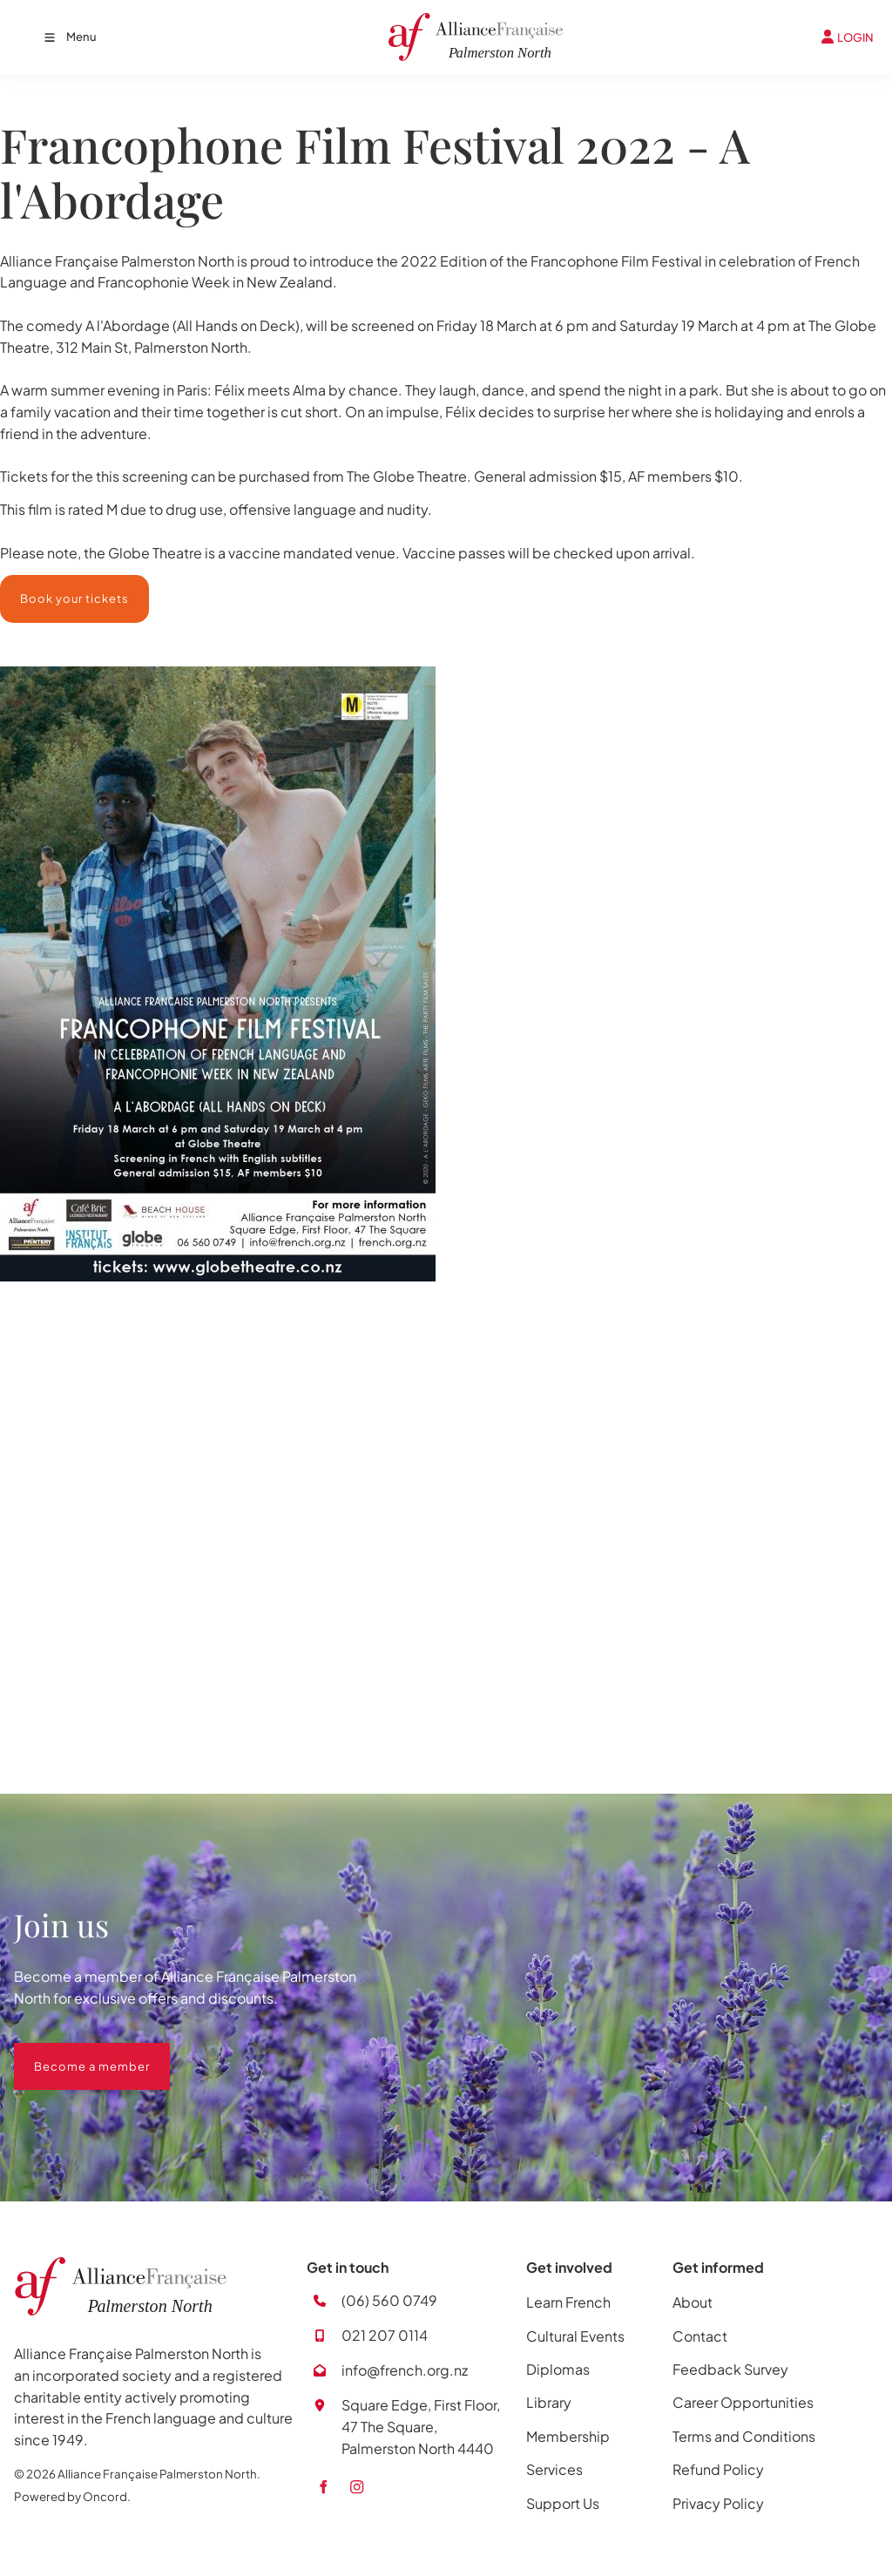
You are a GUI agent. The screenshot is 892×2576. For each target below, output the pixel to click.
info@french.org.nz (404, 2370)
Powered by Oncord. (72, 2496)
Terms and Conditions (743, 2436)
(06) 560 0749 (389, 2300)
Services (554, 2469)
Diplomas (558, 2369)
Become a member (72, 2053)
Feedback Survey (730, 2369)
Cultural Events (575, 2336)
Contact (699, 2336)
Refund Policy (718, 2469)
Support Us (562, 2503)
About (692, 2302)
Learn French (568, 2302)
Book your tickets (54, 585)
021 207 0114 (384, 2335)
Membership (568, 2436)
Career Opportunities (743, 2402)
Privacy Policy (718, 2503)
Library (548, 2402)
